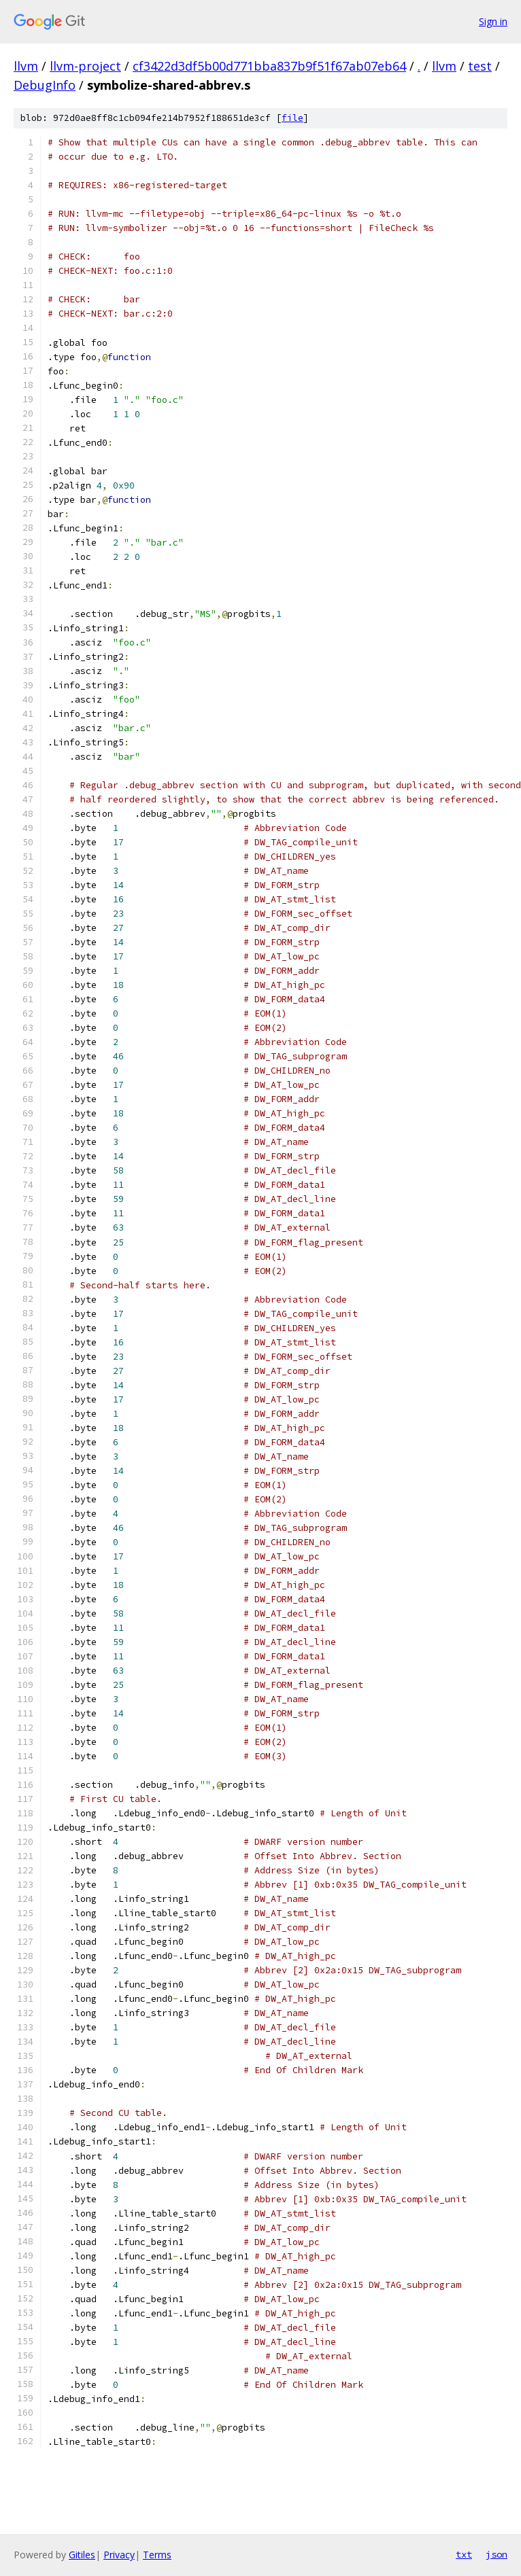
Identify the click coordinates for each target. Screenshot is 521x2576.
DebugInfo (44, 85)
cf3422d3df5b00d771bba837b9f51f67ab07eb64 (269, 66)
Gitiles (82, 2554)
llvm (26, 66)
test (480, 66)
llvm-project (85, 66)
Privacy (119, 2554)
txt (464, 2554)
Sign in (493, 21)
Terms (157, 2554)
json (496, 2554)
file (292, 118)
